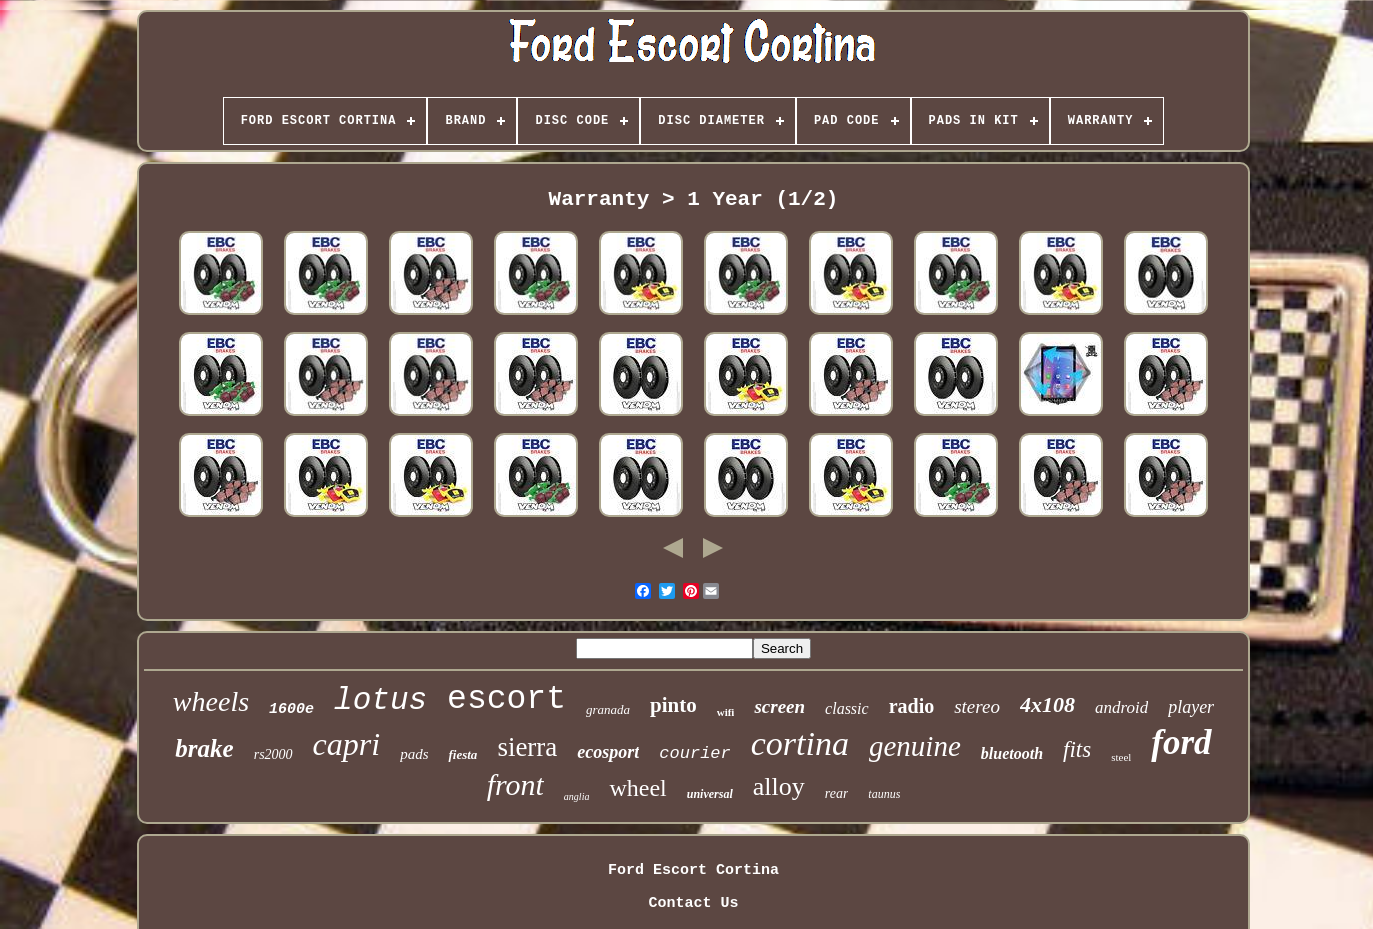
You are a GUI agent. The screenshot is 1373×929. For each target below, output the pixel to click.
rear (837, 793)
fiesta (462, 754)
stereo (977, 706)
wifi (726, 712)
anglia (577, 796)
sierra (527, 747)
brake (204, 748)
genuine (915, 746)
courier (694, 753)
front (515, 784)
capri (347, 744)
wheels (211, 701)
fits (1077, 749)
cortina (800, 743)
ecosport (608, 752)
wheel (637, 788)
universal (710, 794)
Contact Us (693, 903)
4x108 (1047, 704)
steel (1121, 757)
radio (912, 706)
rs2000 (273, 754)
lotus (380, 700)
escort (506, 699)
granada (608, 709)
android (1121, 707)
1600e (291, 709)
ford (1181, 742)
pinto (673, 705)
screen (779, 706)
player (1191, 707)
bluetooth (1012, 753)
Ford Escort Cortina (693, 870)
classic (847, 708)
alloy (779, 786)
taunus (884, 794)
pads (414, 754)
